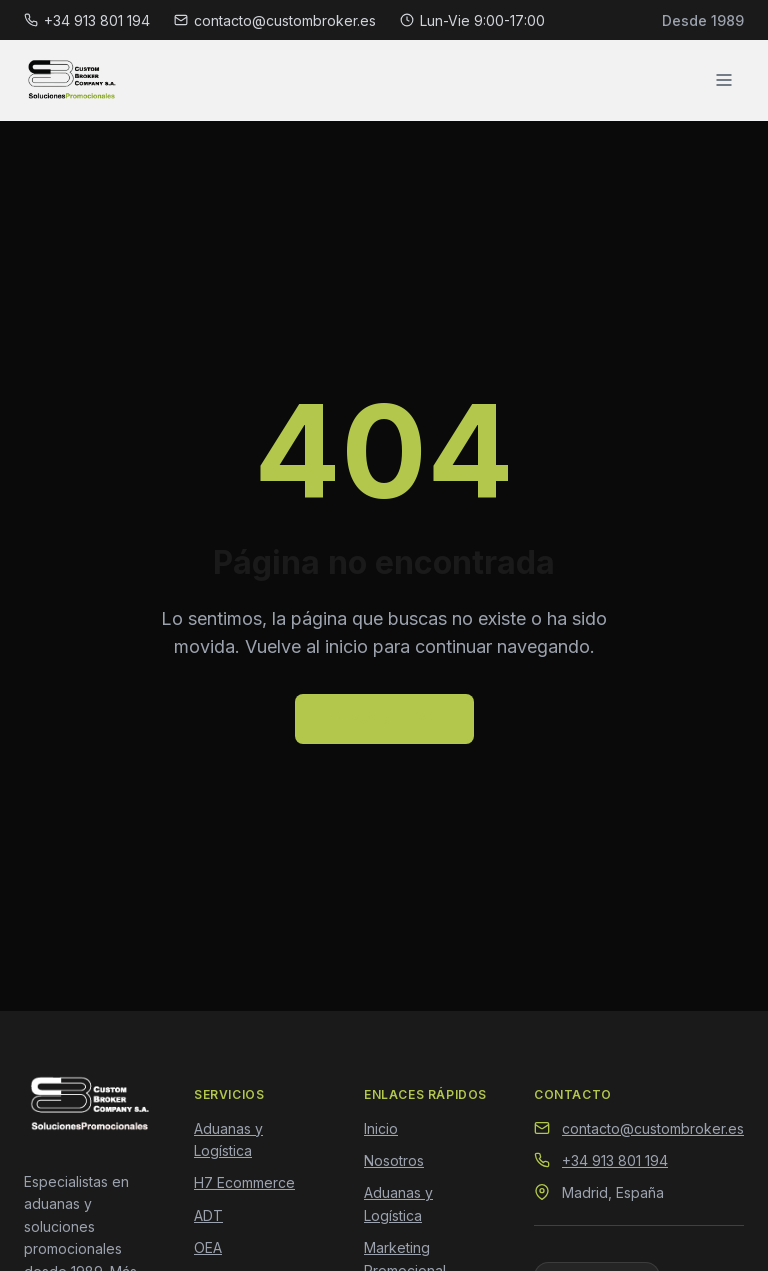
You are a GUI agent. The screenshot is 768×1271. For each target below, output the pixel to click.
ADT (208, 1215)
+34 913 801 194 (87, 20)
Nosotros (394, 1160)
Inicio (381, 1128)
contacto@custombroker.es (275, 20)
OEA (208, 1247)
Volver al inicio (384, 718)
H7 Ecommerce (244, 1182)
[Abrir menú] (724, 80)
